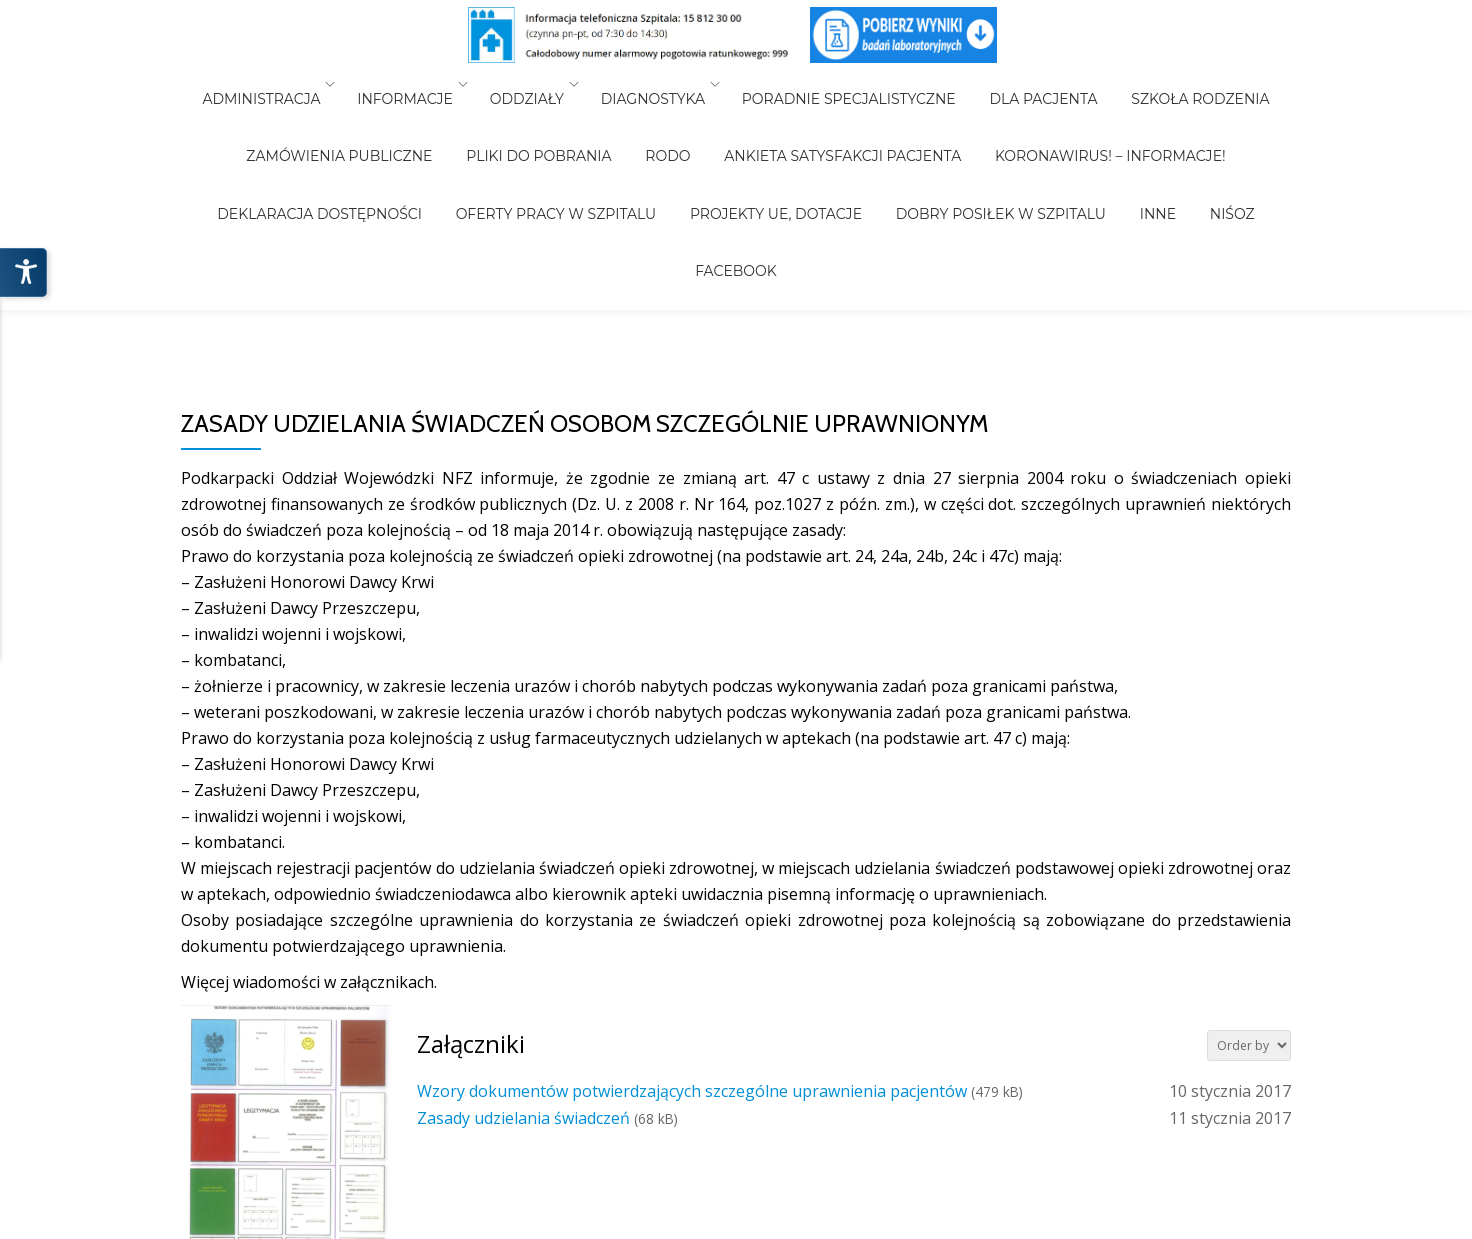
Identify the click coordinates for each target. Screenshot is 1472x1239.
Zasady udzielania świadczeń (523, 1118)
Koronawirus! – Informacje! (970, 112)
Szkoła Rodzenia (1172, 84)
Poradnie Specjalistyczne (849, 84)
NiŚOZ (1034, 140)
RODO (555, 112)
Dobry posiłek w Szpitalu (831, 140)
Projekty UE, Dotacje (620, 140)
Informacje (426, 84)
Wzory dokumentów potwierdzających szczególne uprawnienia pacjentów (692, 1091)
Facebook (1117, 140)
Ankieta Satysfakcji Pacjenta (716, 112)
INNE (974, 140)
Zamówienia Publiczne (255, 112)
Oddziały (541, 84)
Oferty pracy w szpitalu (414, 140)
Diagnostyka (660, 84)
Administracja (289, 84)
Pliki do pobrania (440, 112)
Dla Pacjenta (1029, 84)
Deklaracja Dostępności (1207, 112)
